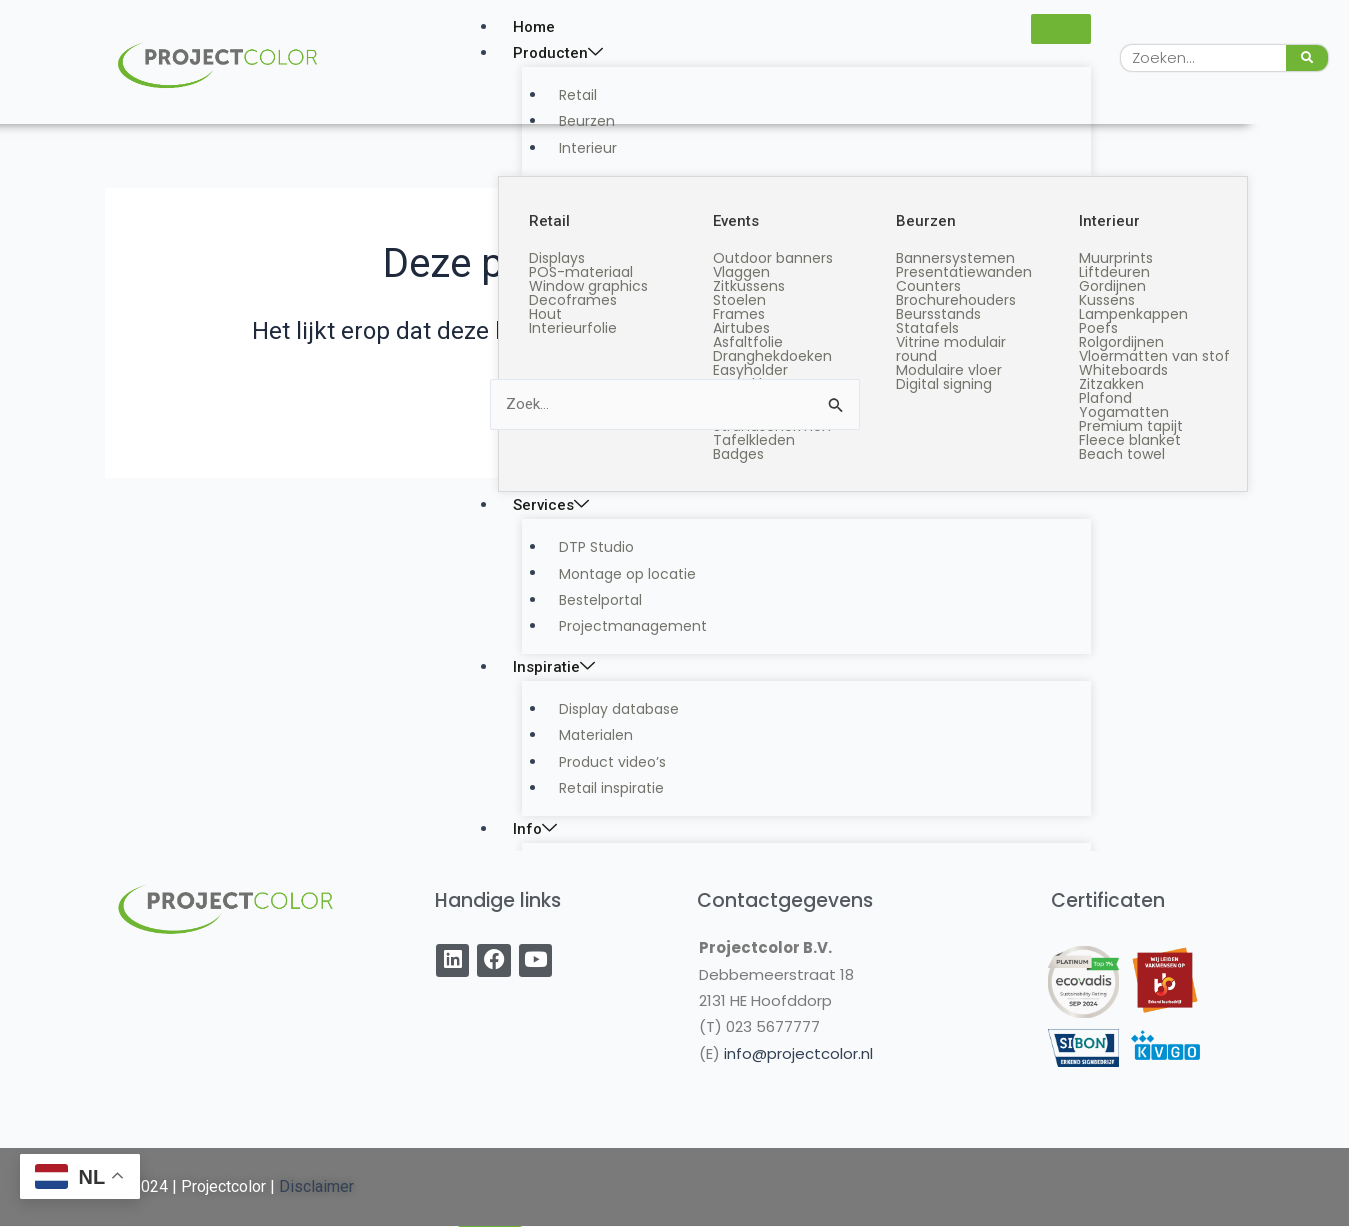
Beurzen (575, 121)
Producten (558, 53)
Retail (566, 95)
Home (534, 27)
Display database (607, 709)
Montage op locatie (615, 573)
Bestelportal (588, 600)
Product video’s (600, 762)
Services (551, 505)
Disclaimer (316, 1186)
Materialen (584, 735)
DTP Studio (584, 547)
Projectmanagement (621, 626)
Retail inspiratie (599, 788)
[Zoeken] (1307, 58)
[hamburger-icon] (1061, 29)
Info (535, 829)
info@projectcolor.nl (798, 1053)
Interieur (576, 148)
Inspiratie (554, 667)
